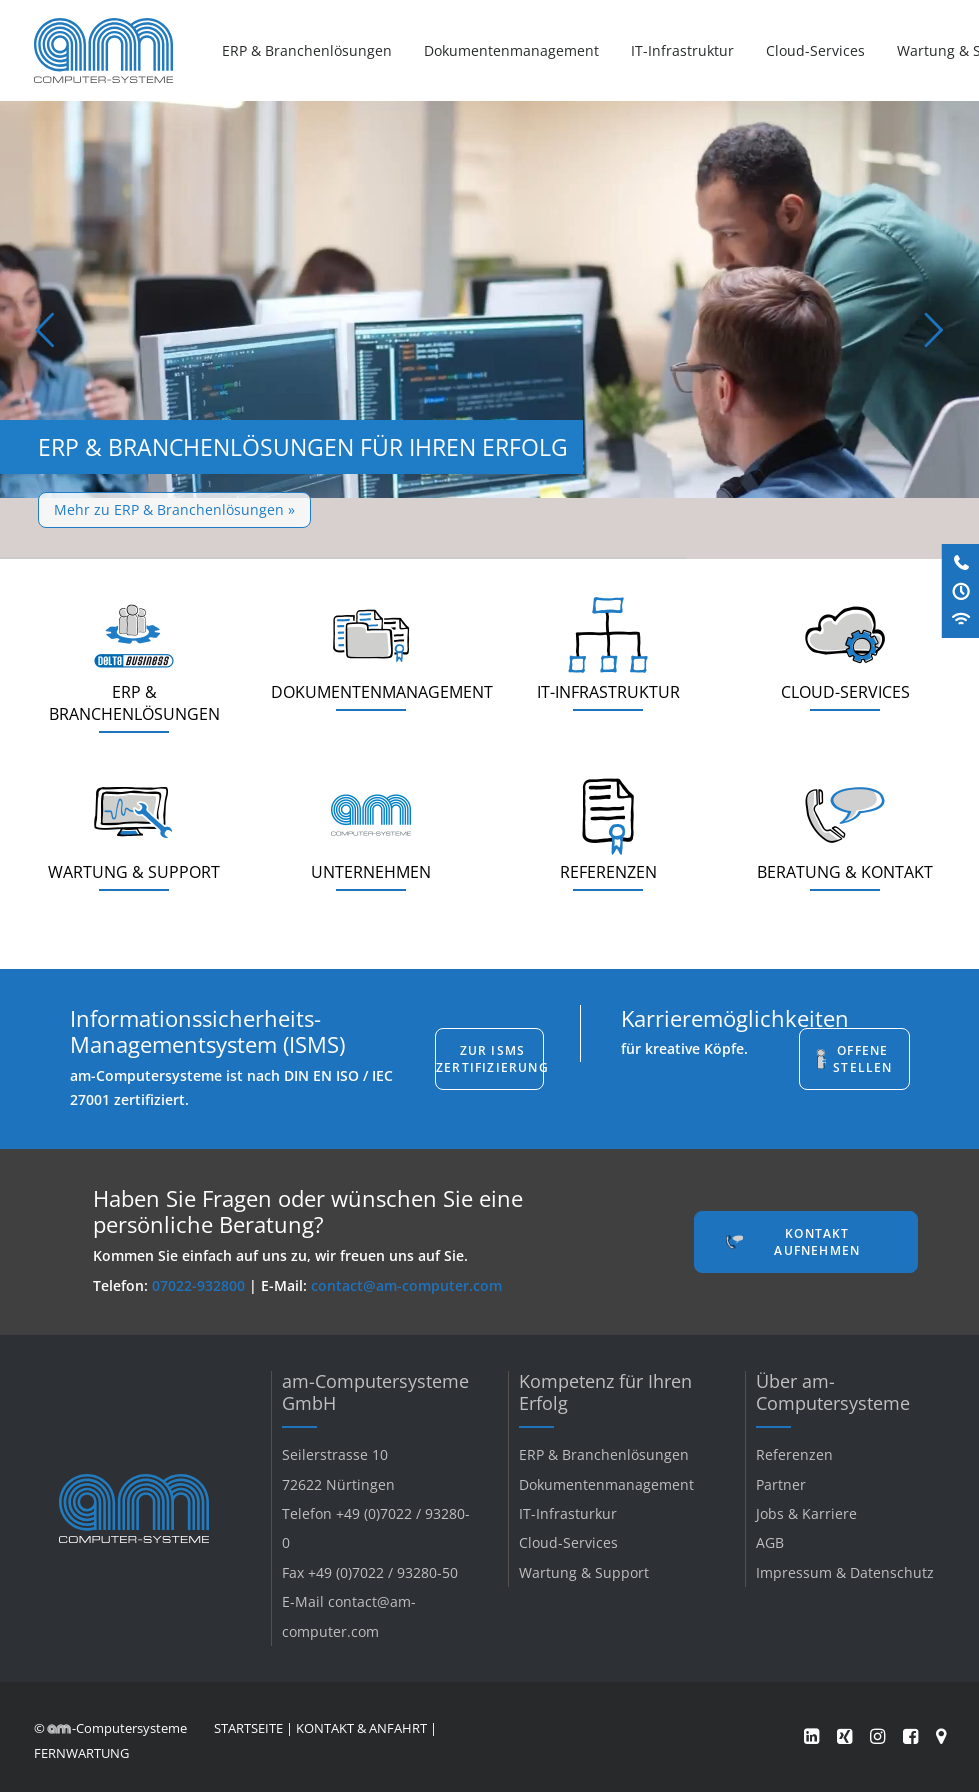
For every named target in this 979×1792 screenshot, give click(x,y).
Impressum (794, 1572)
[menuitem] (314, 50)
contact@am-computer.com (406, 1285)
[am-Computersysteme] (103, 50)
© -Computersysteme (110, 1728)
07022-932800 (198, 1285)
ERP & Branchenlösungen (307, 50)
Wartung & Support (584, 1572)
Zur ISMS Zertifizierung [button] (490, 1059)
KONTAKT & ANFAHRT (361, 1728)
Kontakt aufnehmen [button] (817, 1242)
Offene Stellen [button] (863, 1059)
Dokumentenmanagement (511, 50)
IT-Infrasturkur (568, 1513)
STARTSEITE (248, 1728)
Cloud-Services (815, 50)
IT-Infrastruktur (682, 50)
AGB (770, 1542)
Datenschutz (892, 1572)
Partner (781, 1484)
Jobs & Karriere (806, 1513)
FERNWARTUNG (81, 1753)
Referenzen (794, 1454)
